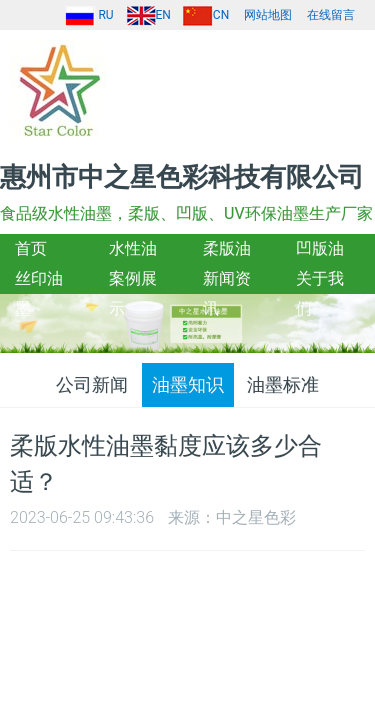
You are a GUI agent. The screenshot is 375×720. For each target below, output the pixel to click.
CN (206, 15)
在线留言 (331, 15)
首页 (31, 248)
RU (89, 15)
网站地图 (268, 15)
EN (148, 15)
